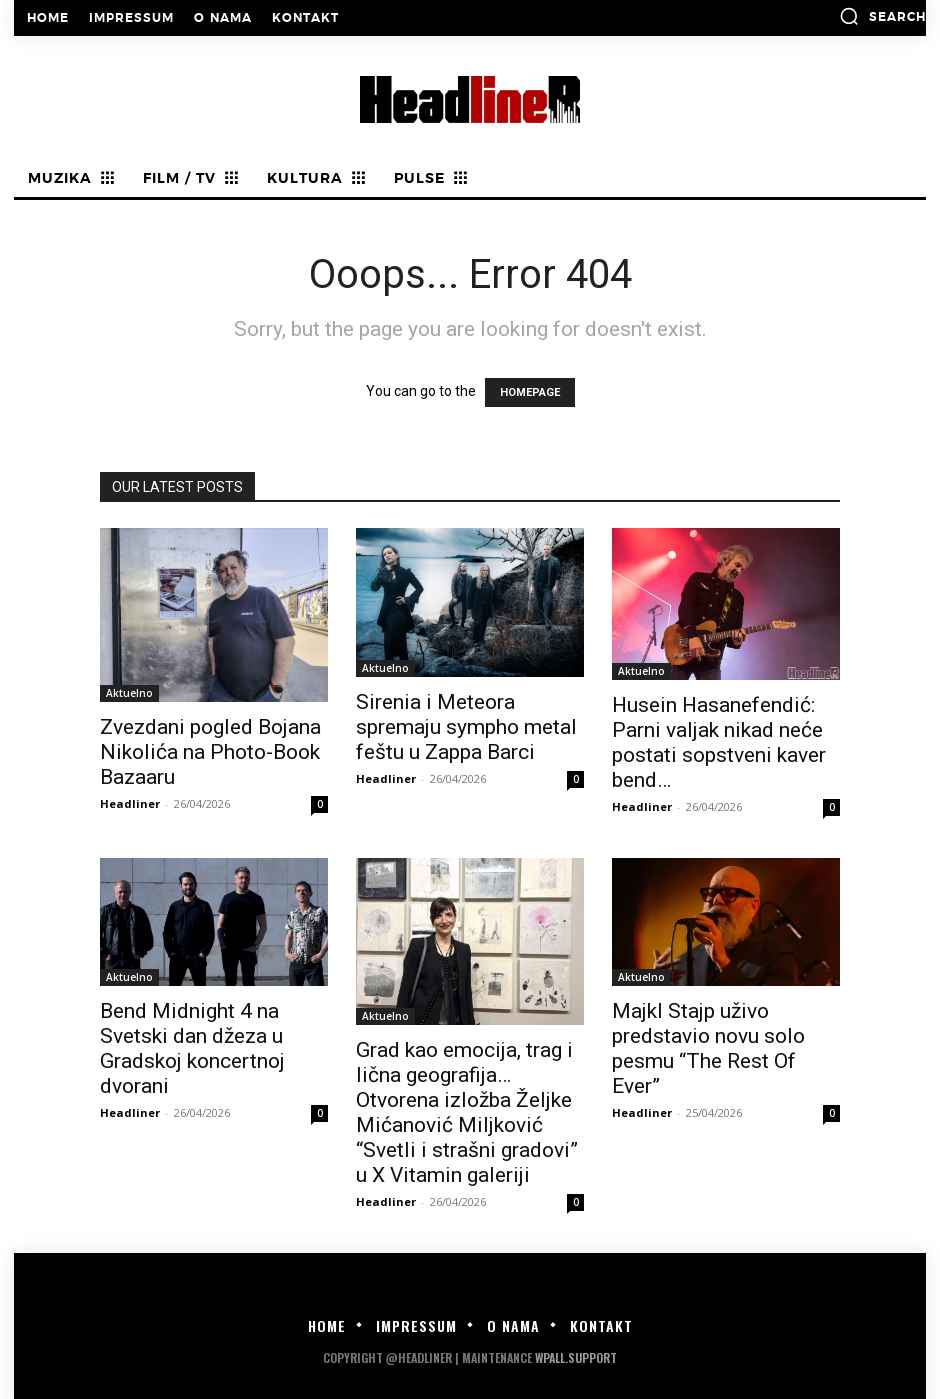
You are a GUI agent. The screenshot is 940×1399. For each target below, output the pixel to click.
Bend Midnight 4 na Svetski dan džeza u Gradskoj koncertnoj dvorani (192, 1048)
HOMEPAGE (530, 392)
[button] (882, 16)
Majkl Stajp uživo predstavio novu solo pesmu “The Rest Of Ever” (708, 1048)
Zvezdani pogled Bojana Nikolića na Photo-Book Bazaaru (210, 752)
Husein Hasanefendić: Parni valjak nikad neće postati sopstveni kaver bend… (719, 742)
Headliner (130, 803)
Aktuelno (129, 693)
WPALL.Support (576, 1357)
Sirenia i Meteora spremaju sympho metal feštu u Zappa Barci (466, 727)
